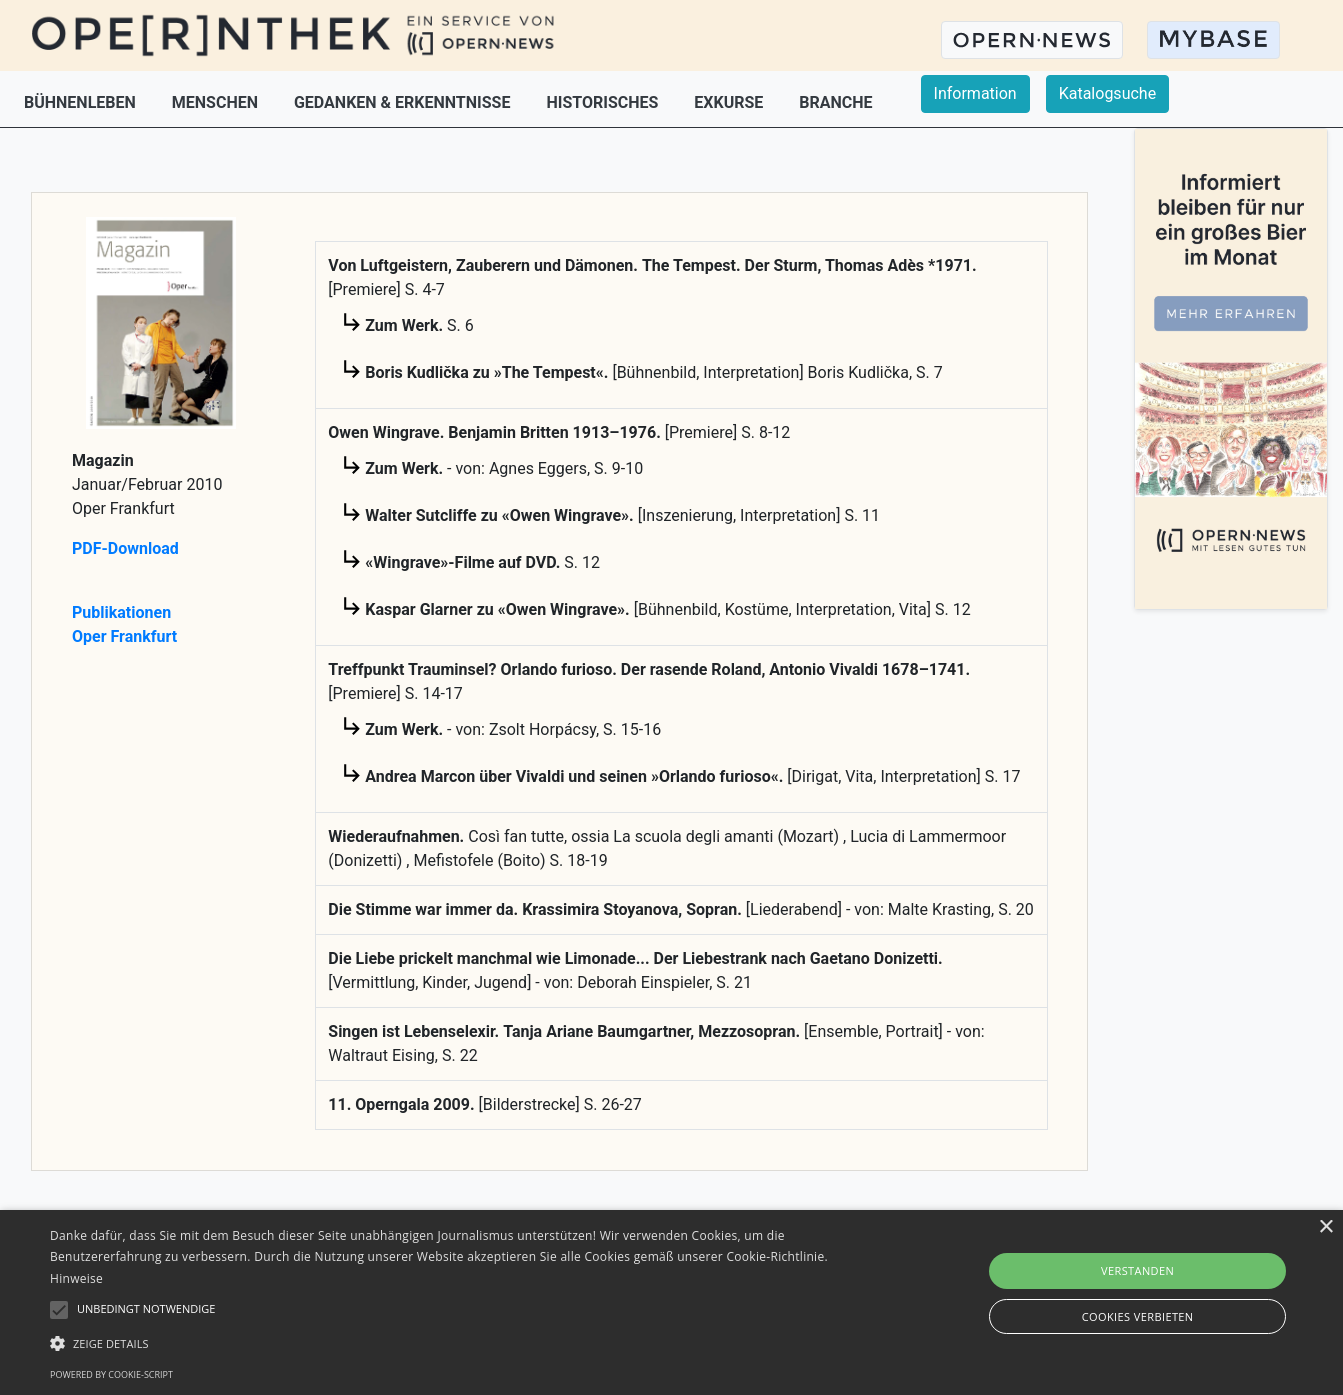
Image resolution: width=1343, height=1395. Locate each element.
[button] (454, 1343)
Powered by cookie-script (111, 1374)
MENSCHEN (217, 102)
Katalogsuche (1107, 93)
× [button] (1325, 1227)
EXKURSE (730, 102)
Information (975, 93)
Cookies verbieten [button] (1138, 1316)
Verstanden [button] (1137, 1270)
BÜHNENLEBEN (82, 102)
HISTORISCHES (604, 102)
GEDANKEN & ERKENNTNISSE (404, 102)
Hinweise (76, 1278)
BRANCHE (835, 102)
